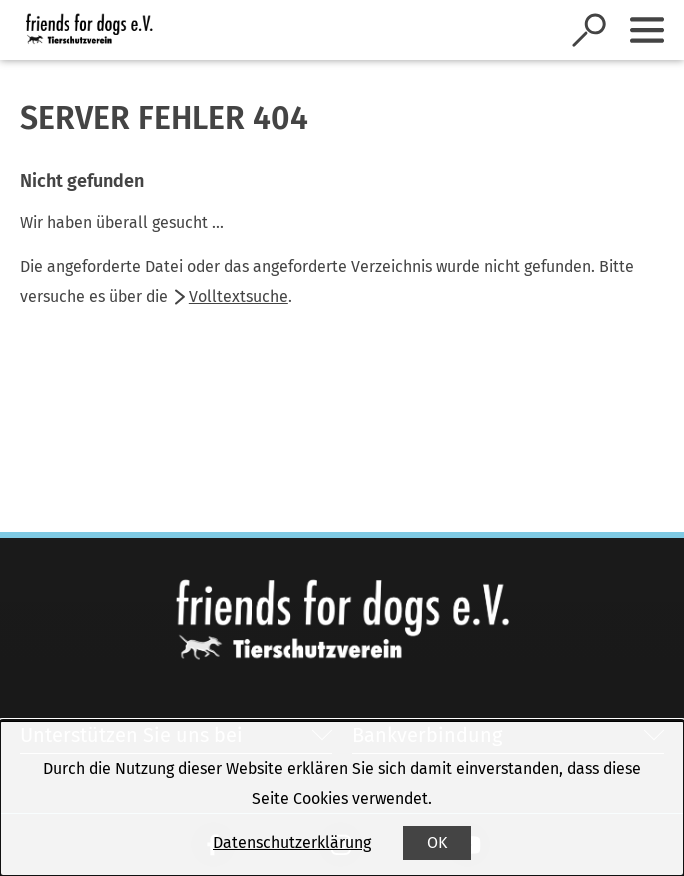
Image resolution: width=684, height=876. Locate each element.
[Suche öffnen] (589, 30)
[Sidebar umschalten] (647, 30)
